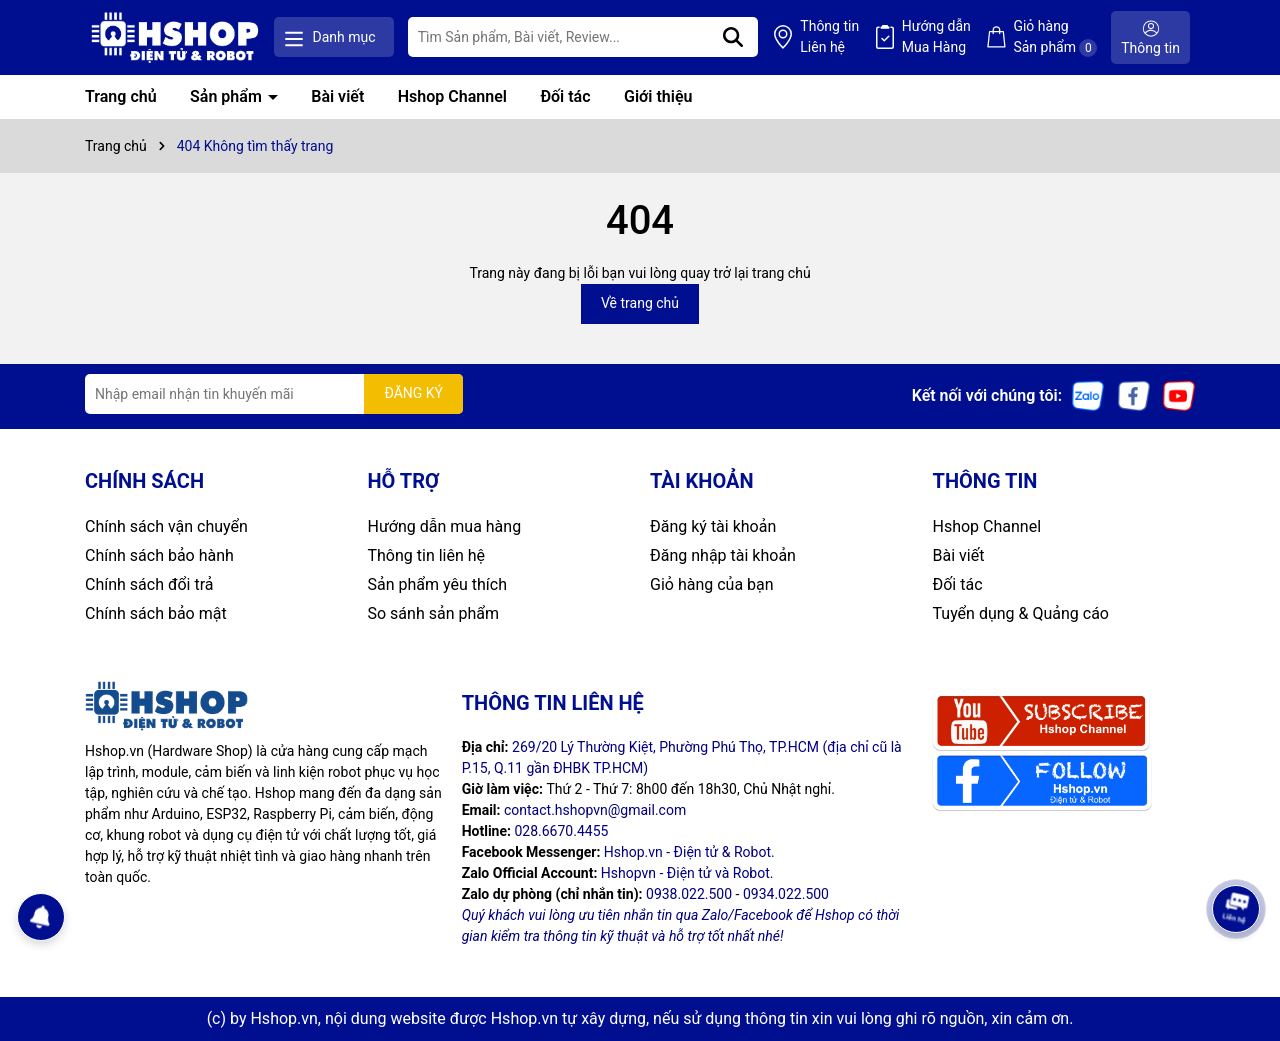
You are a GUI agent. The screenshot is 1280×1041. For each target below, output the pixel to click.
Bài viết (337, 96)
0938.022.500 (689, 894)
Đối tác (565, 96)
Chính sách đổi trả (149, 584)
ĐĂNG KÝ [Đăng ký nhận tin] (413, 393)
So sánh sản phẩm (433, 613)
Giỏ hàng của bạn (712, 584)
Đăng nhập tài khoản (723, 555)
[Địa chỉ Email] (274, 394)
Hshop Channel (452, 96)
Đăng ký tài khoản (713, 526)
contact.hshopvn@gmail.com (595, 810)
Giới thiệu (658, 96)
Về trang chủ (640, 303)
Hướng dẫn (936, 38)
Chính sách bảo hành (159, 555)
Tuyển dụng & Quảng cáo (1021, 613)
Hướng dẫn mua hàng (445, 526)
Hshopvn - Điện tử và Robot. (687, 873)
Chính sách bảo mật (156, 613)
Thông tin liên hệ (427, 555)
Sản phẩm (228, 96)
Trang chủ (121, 96)
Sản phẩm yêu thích (437, 584)
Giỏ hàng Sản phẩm (1055, 37)
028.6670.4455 (561, 831)
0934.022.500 (786, 894)
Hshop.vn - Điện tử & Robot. (689, 852)
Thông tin (829, 38)
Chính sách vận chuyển (166, 526)
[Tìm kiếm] (733, 37)
